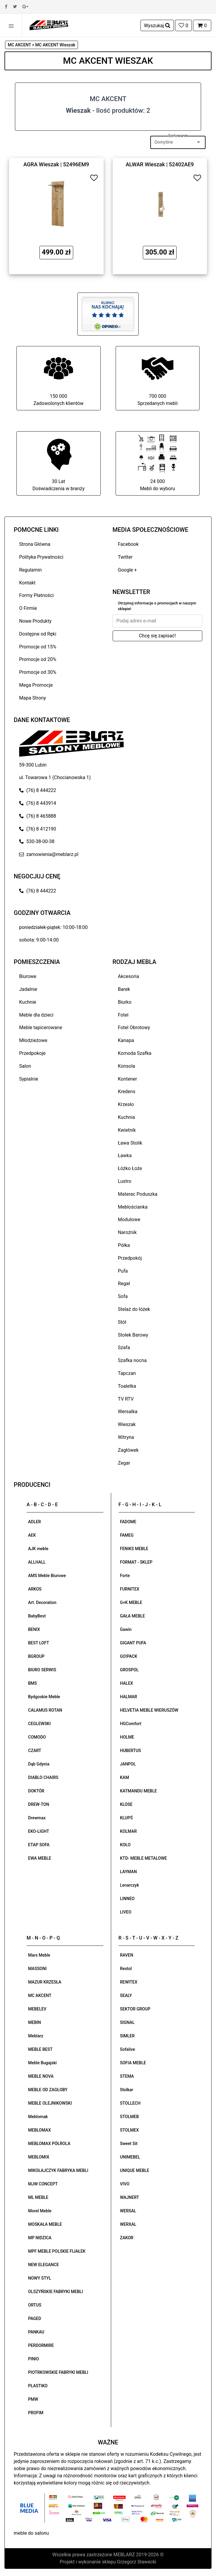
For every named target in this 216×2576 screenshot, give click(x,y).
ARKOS (35, 1589)
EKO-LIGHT (38, 1831)
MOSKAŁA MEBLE (45, 2224)
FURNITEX (130, 1589)
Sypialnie (28, 1079)
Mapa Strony (32, 698)
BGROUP (36, 1656)
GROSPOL (129, 1669)
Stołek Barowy (133, 1335)
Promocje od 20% (37, 659)
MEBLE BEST (40, 2049)
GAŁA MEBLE (132, 1616)
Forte (125, 1575)
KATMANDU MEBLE (138, 1791)
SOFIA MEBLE (133, 2062)
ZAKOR (127, 2237)
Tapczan (127, 1373)
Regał (124, 1283)
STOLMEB (129, 2116)
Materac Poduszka (138, 1194)
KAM (124, 1777)
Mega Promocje (36, 685)
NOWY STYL (39, 2278)
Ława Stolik (130, 1143)
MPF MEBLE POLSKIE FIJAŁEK (56, 2251)
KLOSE (126, 1804)
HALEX (126, 1683)
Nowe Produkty (35, 621)
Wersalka (128, 1411)
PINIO (33, 2358)
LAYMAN (128, 1871)
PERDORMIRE (41, 2345)
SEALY (126, 1995)
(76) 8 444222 (37, 790)
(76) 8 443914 (37, 803)
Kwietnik (127, 1130)
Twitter (125, 557)
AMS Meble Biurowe (47, 1575)
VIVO (125, 2184)
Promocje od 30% (37, 672)
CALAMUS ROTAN (45, 1710)
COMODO (37, 1737)
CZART (34, 1750)
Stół (122, 1322)
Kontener (127, 1079)
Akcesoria (128, 976)
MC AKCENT (39, 1995)
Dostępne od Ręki (37, 634)
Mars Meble (39, 1955)
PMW (33, 2399)
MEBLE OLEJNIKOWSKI (50, 2103)
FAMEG (127, 1535)
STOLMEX (129, 2130)
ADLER (34, 1521)
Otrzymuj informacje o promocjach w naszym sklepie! (157, 606)
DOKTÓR (36, 1791)
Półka (124, 1245)
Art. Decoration (42, 1602)
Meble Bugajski (42, 2062)
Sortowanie (178, 135)
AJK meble (38, 1548)
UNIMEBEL (130, 2157)
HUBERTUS (130, 1750)
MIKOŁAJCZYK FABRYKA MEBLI (58, 2170)
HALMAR (128, 1696)
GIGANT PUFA (133, 1642)
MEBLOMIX (38, 2157)
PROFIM (35, 2412)
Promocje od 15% (37, 647)
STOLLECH (130, 2103)
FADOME (128, 1521)
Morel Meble (39, 2210)
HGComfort (131, 1723)
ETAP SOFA (39, 1844)
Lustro (124, 1181)
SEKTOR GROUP (135, 2009)
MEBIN (34, 2022)
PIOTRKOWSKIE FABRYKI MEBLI (58, 2372)
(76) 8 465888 (37, 816)
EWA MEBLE (39, 1858)
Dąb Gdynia (38, 1764)
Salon (25, 1066)
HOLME (127, 1737)
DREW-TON (38, 1804)
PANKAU (36, 2332)
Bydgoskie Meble (44, 1696)
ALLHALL (37, 1562)
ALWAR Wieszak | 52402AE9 (160, 164)
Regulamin (30, 570)
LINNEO (127, 1898)
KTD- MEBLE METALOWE (143, 1858)
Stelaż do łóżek (134, 1309)
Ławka (125, 1155)
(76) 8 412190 (37, 829)
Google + (127, 570)
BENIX (34, 1629)
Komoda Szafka (134, 1053)
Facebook (128, 544)
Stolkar (126, 2089)
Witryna (126, 1437)
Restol (126, 1968)
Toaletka (127, 1386)
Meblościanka (133, 1207)
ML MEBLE (38, 2197)
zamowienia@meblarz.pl (48, 854)
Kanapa (126, 1040)
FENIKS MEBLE (134, 1548)
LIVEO (125, 1912)
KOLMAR (128, 1831)
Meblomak (38, 2116)
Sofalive (127, 2049)
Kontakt (27, 583)
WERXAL (128, 2224)
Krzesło (126, 1104)
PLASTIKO (38, 2385)
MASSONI (37, 1968)
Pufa (123, 1271)
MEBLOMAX (39, 2130)
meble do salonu (31, 2533)
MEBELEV (37, 2009)
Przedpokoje (32, 1053)
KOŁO (125, 1844)
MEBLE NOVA (40, 2076)
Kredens (126, 1091)
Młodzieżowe (33, 1040)
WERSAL (128, 2210)
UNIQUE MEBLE (134, 2170)
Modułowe (129, 1219)
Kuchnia (126, 1117)
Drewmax (37, 1817)
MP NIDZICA (39, 2237)
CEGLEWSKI (39, 1723)
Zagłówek (128, 1450)
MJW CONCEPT (43, 2184)
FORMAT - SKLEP (136, 1562)
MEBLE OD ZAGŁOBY (48, 2089)
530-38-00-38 (36, 841)
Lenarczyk (129, 1885)
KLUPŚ (126, 1817)
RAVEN (126, 1955)
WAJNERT (129, 2197)
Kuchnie (27, 1002)
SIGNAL (127, 2022)
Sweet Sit (129, 2143)
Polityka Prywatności (41, 557)
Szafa (124, 1347)
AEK (32, 1535)
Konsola (126, 1066)
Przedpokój (130, 1258)
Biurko (124, 1002)
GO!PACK (128, 1656)
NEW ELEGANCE (43, 2264)
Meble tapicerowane (40, 1027)
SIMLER (127, 2035)
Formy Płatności (36, 595)
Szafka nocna (132, 1360)
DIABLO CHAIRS (43, 1777)
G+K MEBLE (131, 1602)
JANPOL (128, 1764)
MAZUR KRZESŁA (44, 1982)
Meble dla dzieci (36, 1015)
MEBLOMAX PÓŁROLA (49, 2143)
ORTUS (34, 2305)
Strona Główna (34, 544)
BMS (32, 1683)
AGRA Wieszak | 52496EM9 (56, 164)
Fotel (123, 1015)
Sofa (123, 1296)
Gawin (126, 1629)
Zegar (124, 1463)
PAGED (34, 2318)
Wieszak (127, 1424)
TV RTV (126, 1399)
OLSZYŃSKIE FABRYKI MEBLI (55, 2291)
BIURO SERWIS (42, 1669)
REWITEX (128, 1982)
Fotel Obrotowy (134, 1027)
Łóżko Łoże (130, 1168)
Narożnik (127, 1232)
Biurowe (27, 976)
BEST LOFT (38, 1642)
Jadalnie (28, 989)
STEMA (127, 2076)
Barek (124, 989)
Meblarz (35, 2035)
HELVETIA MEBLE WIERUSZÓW (149, 1710)
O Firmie (28, 608)
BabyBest (37, 1616)
